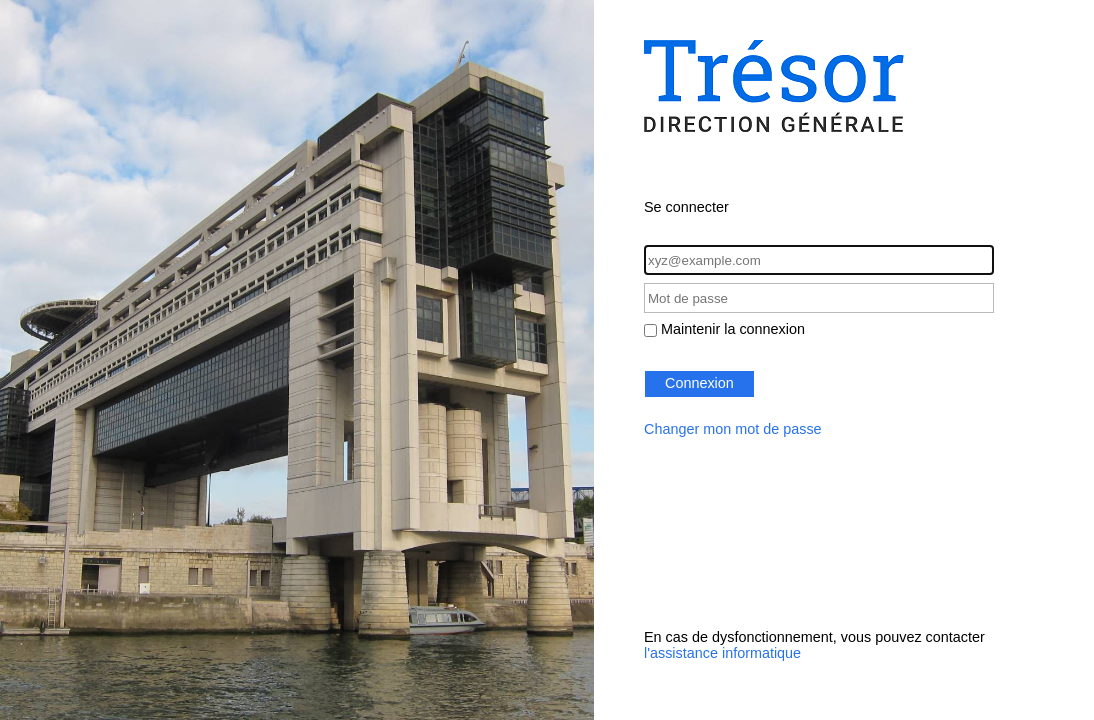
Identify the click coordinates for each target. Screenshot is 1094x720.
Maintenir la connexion (733, 329)
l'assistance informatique (722, 653)
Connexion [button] (699, 383)
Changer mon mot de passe (733, 429)
